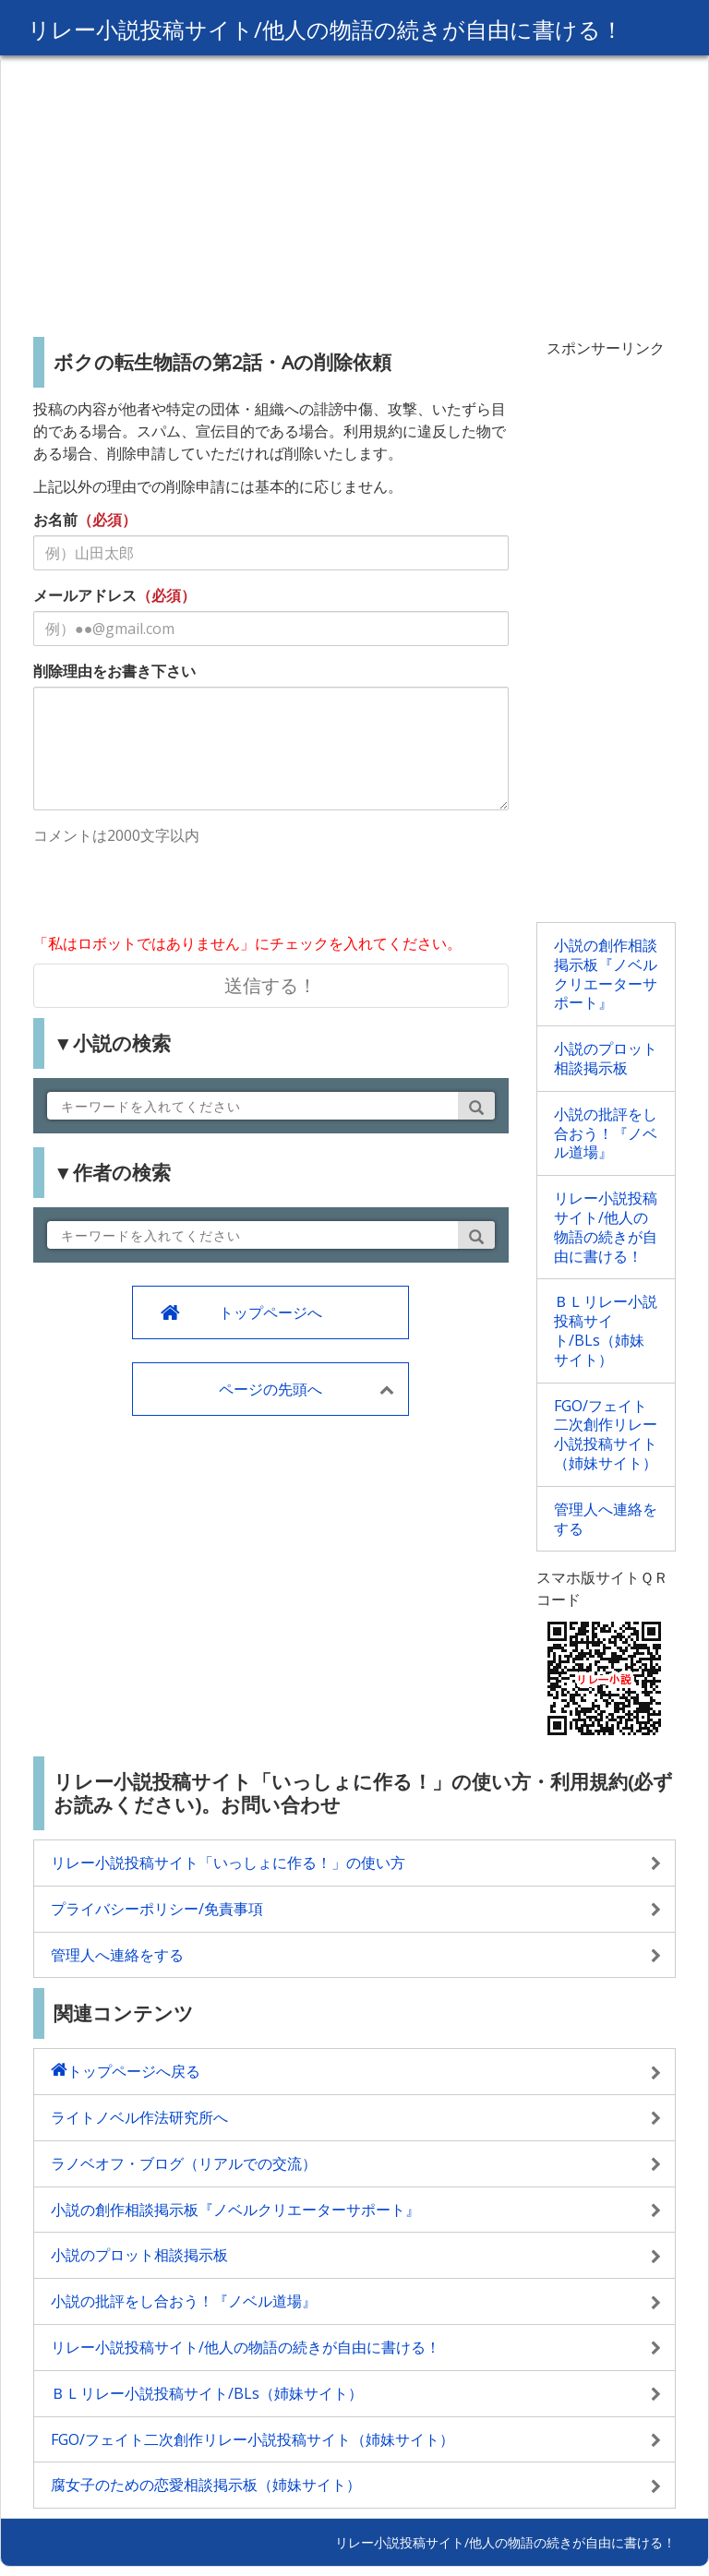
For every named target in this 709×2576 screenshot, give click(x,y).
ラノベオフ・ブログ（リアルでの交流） (184, 2163)
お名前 (55, 519)
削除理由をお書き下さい (114, 671)
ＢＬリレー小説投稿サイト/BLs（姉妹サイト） (605, 1330)
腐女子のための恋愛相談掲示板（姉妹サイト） (206, 2484)
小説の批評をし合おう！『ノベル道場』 (605, 1133)
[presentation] (173, 892)
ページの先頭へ (270, 1389)
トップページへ (270, 1312)
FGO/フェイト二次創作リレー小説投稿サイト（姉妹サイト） (605, 1434)
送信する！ (270, 985)
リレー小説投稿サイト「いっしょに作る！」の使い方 (228, 1862)
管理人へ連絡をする (605, 1519)
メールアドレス (85, 595)
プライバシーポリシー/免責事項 (157, 1909)
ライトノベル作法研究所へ (139, 2117)
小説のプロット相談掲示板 (605, 1058)
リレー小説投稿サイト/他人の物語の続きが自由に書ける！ (325, 29)
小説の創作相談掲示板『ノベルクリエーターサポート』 (605, 973)
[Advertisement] (354, 189)
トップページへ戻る (133, 2071)
